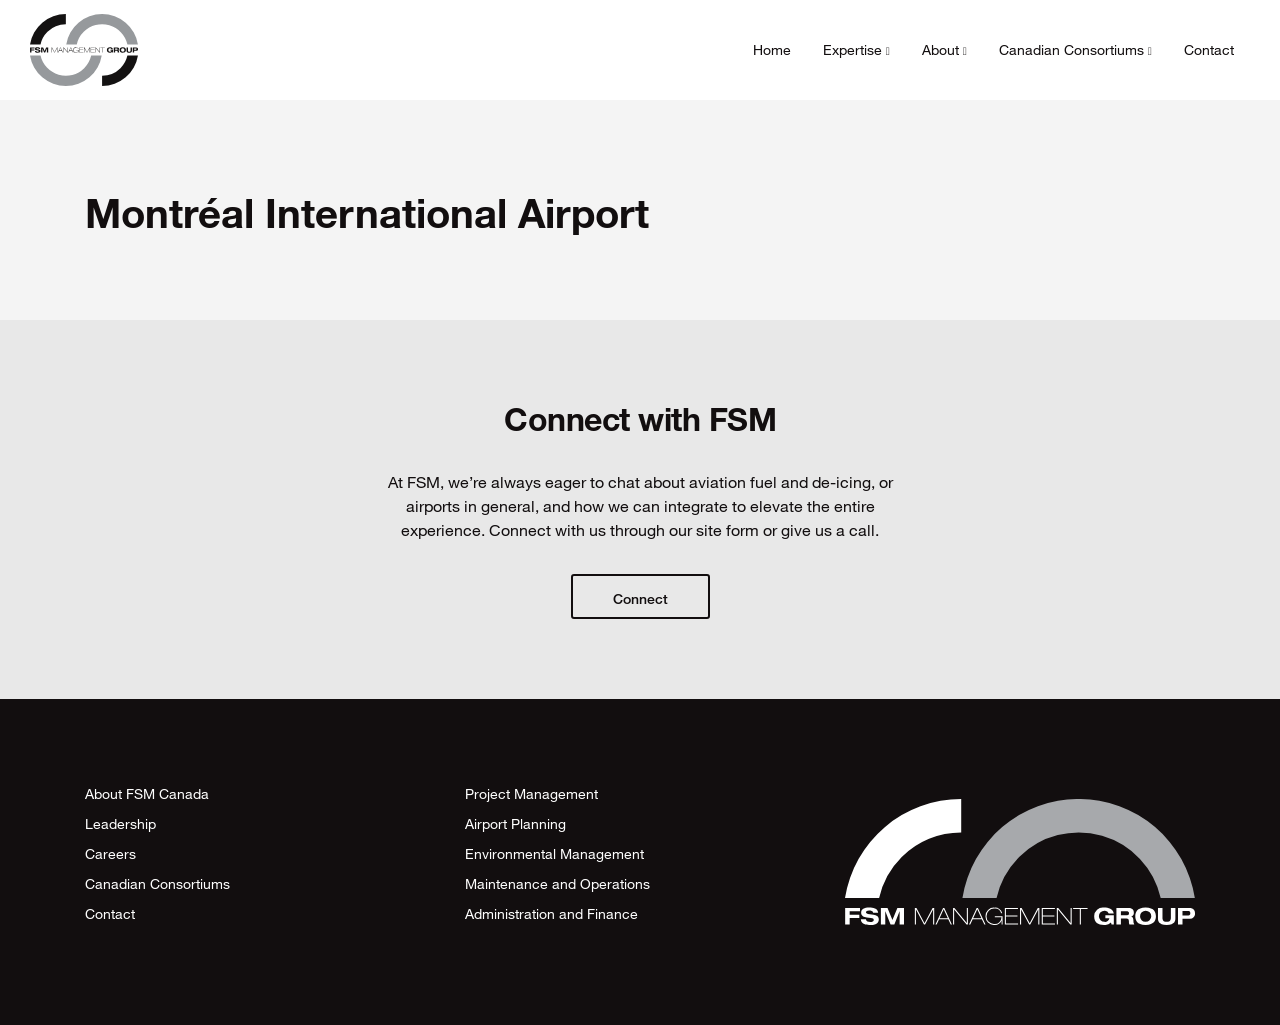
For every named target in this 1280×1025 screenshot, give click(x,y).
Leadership (120, 823)
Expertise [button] (856, 49)
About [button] (944, 49)
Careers (110, 853)
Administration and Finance (551, 913)
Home (772, 49)
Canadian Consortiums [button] (1075, 49)
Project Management (531, 793)
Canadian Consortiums (157, 883)
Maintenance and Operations (557, 883)
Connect (640, 598)
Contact (1209, 49)
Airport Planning (515, 823)
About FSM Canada (147, 793)
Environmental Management (554, 853)
